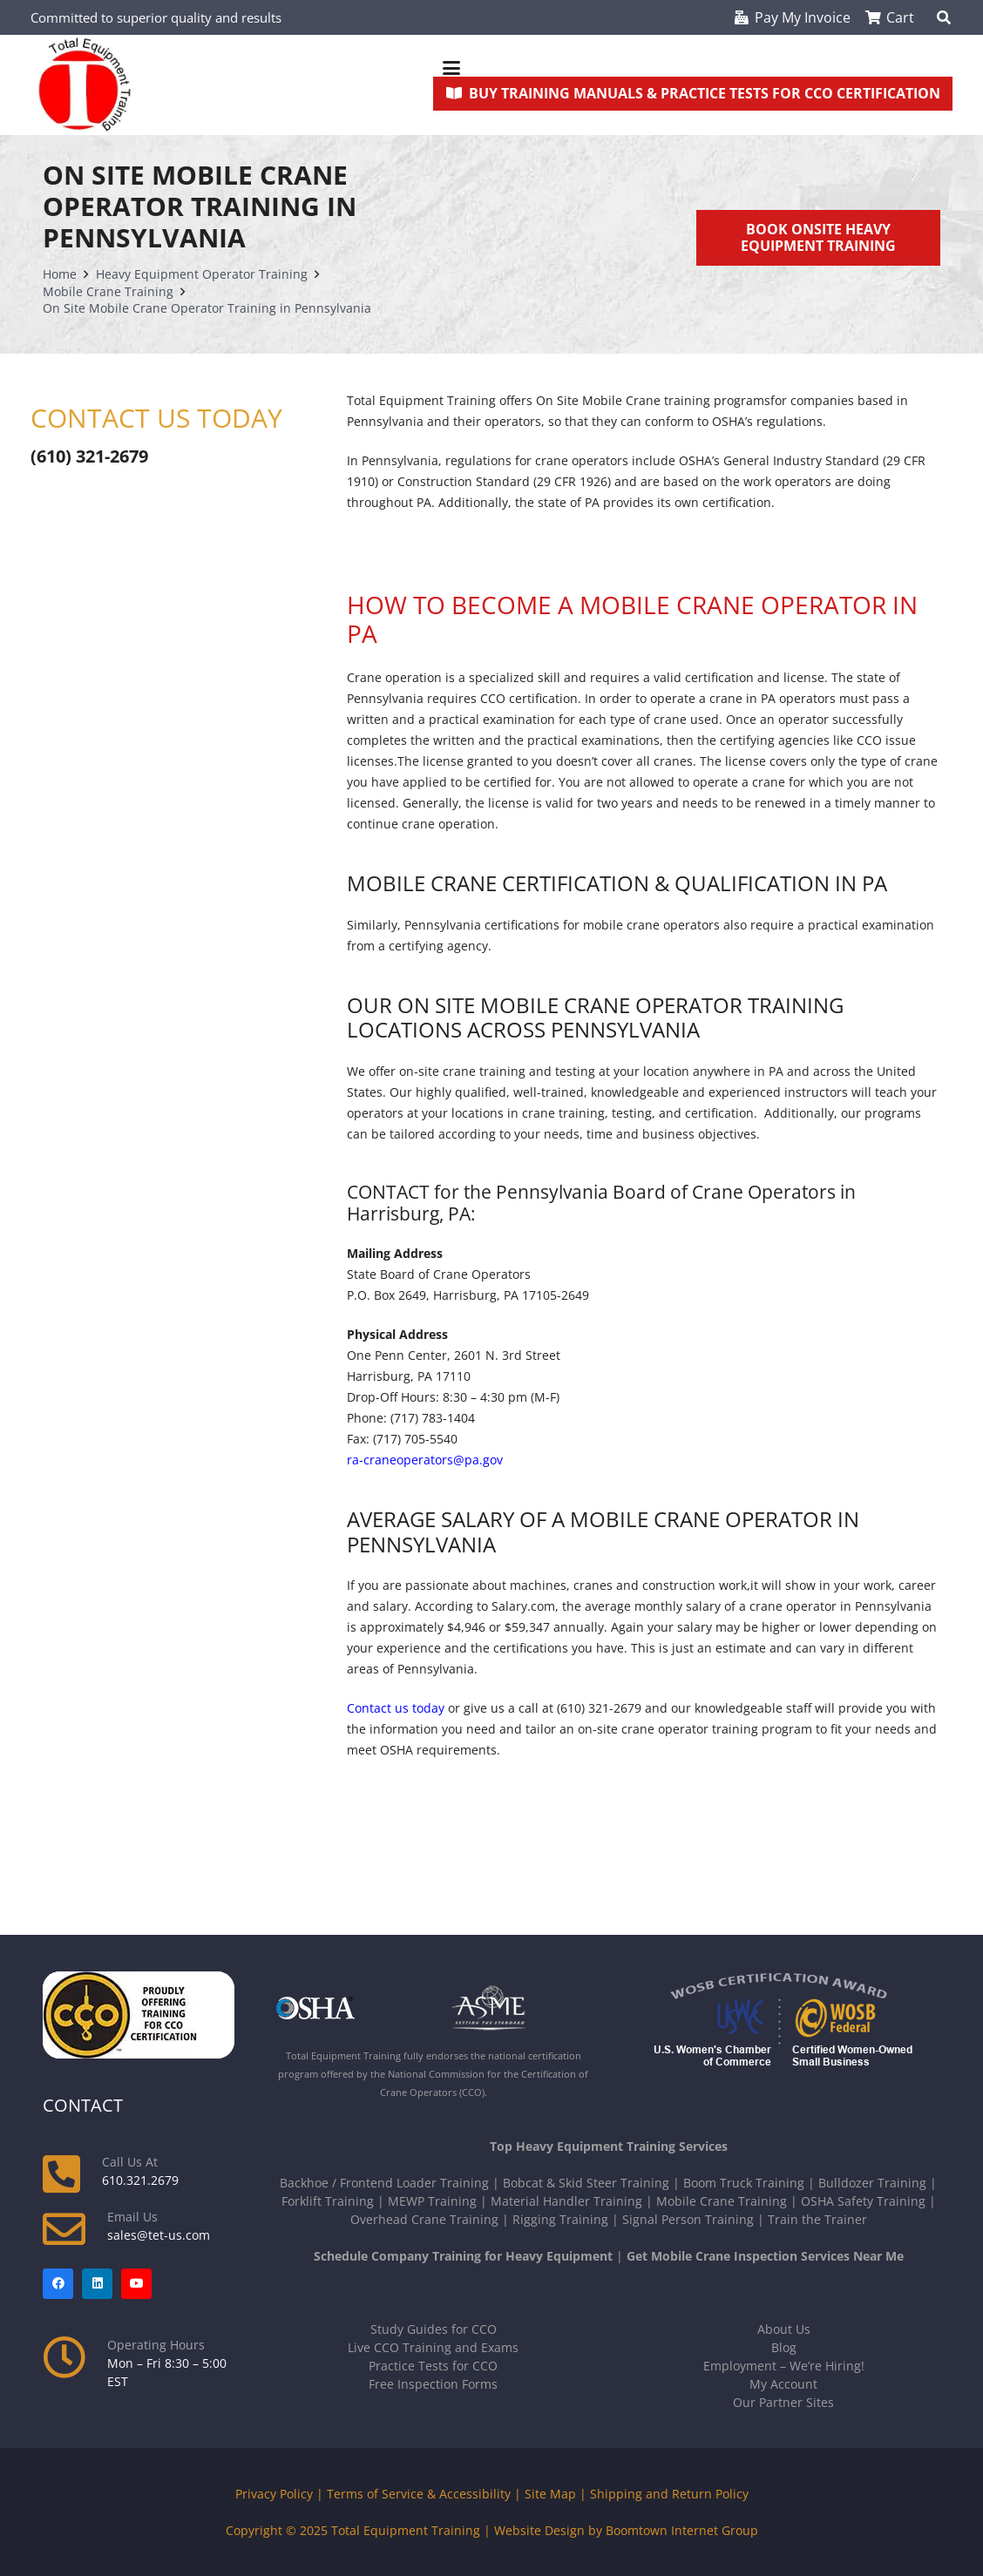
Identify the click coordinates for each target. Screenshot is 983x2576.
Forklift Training (327, 2201)
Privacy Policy (274, 2493)
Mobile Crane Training (721, 2201)
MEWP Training (432, 2201)
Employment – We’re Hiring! (783, 2365)
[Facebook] (58, 2283)
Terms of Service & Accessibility (419, 2493)
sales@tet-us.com (158, 2235)
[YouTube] (136, 2283)
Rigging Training (560, 2219)
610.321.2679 (140, 2180)
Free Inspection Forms (433, 2384)
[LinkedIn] (97, 2283)
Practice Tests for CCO (433, 2365)
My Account (783, 2384)
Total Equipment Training (405, 2530)
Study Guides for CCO (433, 2329)
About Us (783, 2329)
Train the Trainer (817, 2219)
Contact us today (395, 1708)
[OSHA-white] (345, 2008)
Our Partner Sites (783, 2402)
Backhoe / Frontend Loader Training (384, 2182)
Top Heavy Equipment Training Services (609, 2146)
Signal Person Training (688, 2219)
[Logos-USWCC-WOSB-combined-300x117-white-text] (783, 2022)
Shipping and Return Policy (669, 2493)
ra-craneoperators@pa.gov (425, 1459)
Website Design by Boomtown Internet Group (626, 2530)
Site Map (550, 2493)
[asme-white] (520, 2008)
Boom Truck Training (743, 2182)
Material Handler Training (566, 2201)
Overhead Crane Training (424, 2219)
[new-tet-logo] (85, 85)
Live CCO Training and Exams (433, 2347)
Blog (784, 2347)
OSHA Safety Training (863, 2201)
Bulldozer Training (872, 2182)
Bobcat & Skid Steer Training (586, 2182)
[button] (692, 68)
